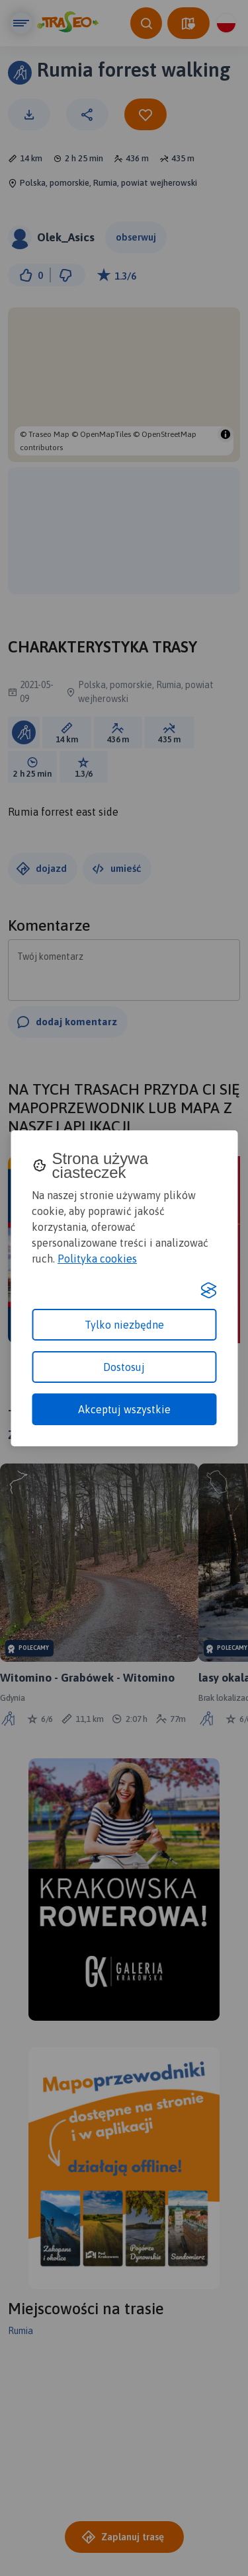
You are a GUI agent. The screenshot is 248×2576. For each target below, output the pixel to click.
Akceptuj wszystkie (124, 1409)
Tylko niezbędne (124, 1325)
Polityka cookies (97, 1259)
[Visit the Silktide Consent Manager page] (208, 1290)
